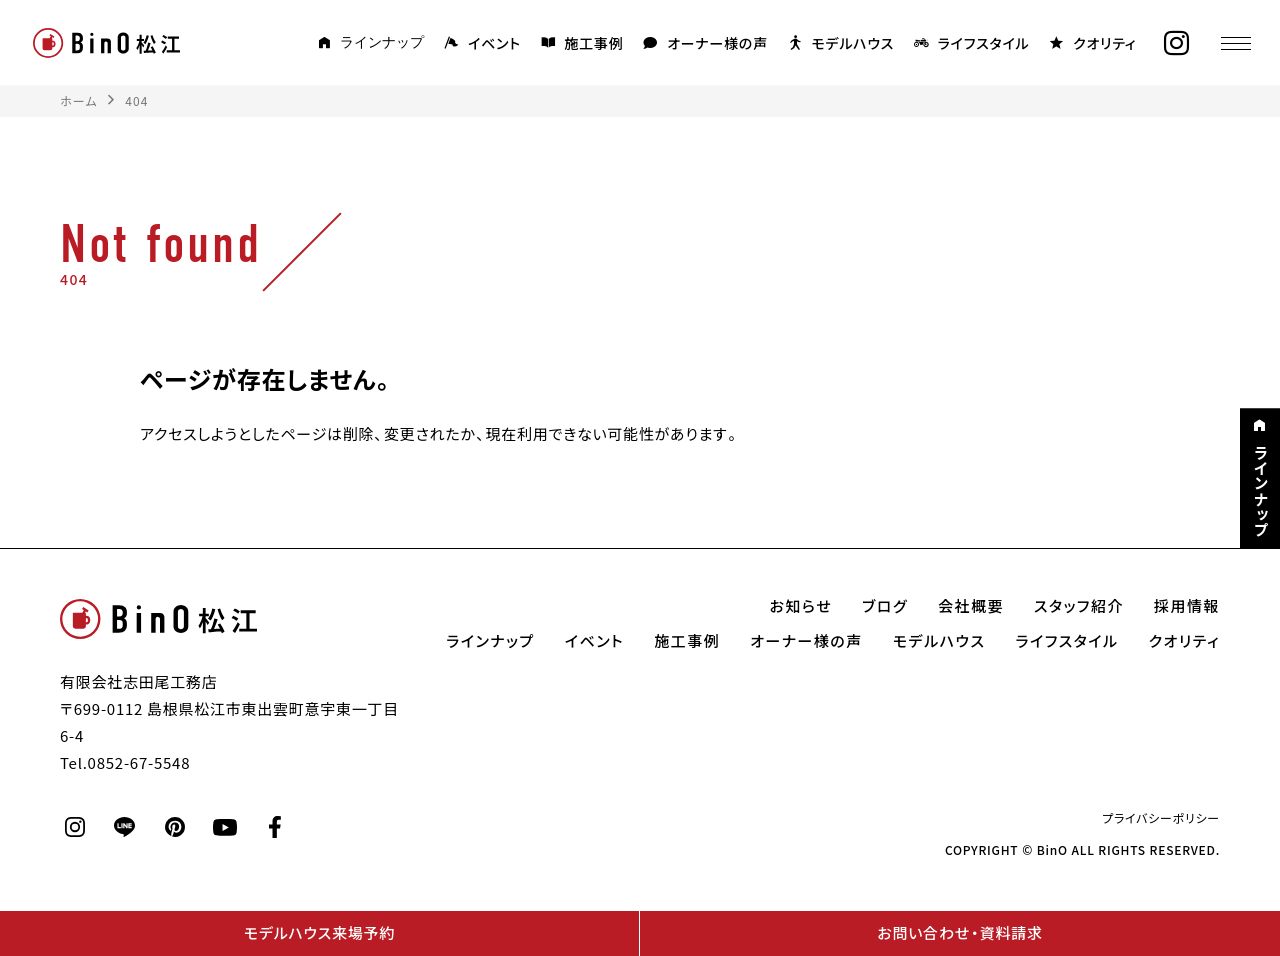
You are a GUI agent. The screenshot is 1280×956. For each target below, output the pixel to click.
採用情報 (1187, 606)
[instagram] (1175, 43)
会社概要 (971, 606)
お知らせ (801, 606)
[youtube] (225, 827)
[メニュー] (1235, 43)
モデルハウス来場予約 (319, 933)
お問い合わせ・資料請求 (959, 933)
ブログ (885, 606)
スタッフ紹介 (1079, 606)
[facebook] (275, 827)
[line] (125, 827)
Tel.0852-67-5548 (125, 763)
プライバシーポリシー (1161, 818)
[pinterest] (175, 827)
